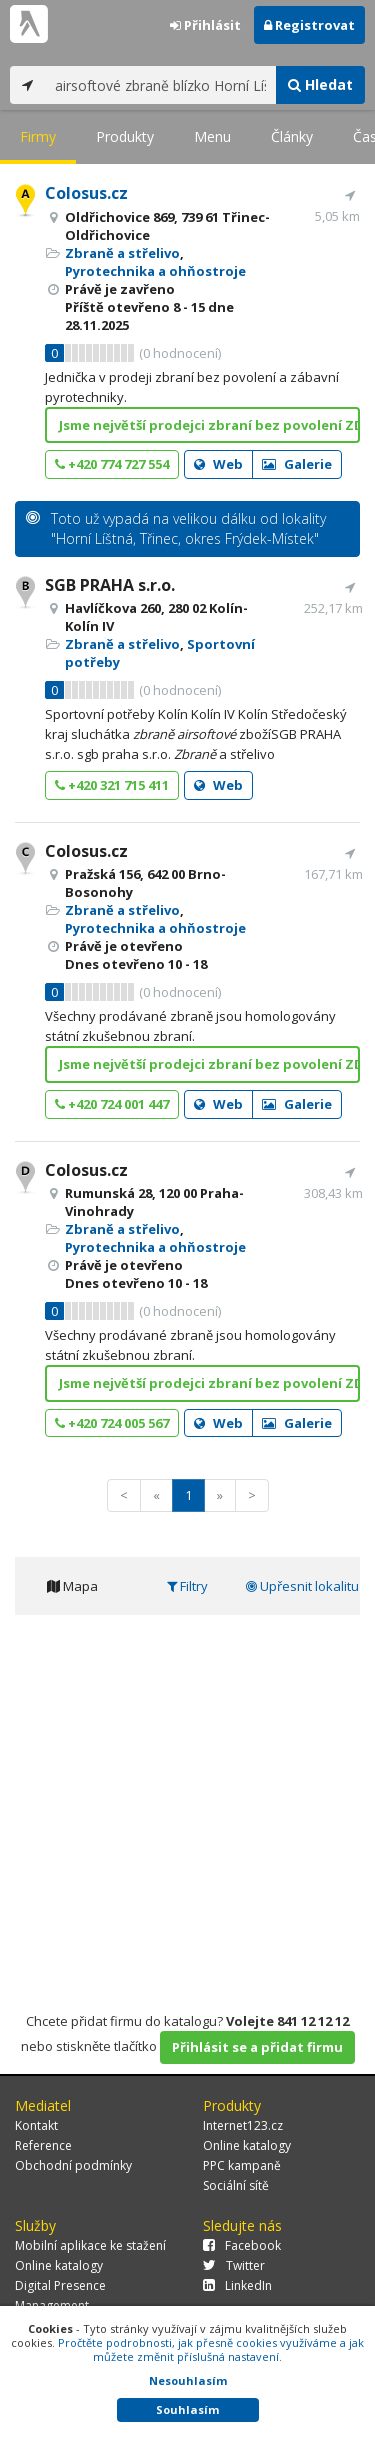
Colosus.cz (86, 193)
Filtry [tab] (187, 1586)
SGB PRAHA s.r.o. (110, 585)
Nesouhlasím (188, 2380)
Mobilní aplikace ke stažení (90, 2245)
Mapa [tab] (72, 1586)
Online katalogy (247, 2145)
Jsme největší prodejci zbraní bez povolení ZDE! (209, 425)
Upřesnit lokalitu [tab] (302, 1586)
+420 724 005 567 (112, 1423)
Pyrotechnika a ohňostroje (155, 271)
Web (218, 464)
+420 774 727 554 (112, 464)
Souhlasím (187, 2409)
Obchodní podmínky (73, 2165)
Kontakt (36, 2125)
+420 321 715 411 (112, 785)
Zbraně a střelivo (122, 253)
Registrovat (309, 25)
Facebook (242, 2245)
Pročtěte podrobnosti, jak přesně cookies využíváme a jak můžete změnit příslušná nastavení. (211, 2349)
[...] (160, 85)
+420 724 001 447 (112, 1104)
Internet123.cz (243, 2125)
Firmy (38, 136)
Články (292, 136)
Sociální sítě (236, 2185)
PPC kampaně (242, 2165)
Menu (212, 136)
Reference (43, 2145)
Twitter (234, 2265)
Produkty (125, 136)
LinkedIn (237, 2285)
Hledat (320, 84)
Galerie (297, 464)
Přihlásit (205, 25)
